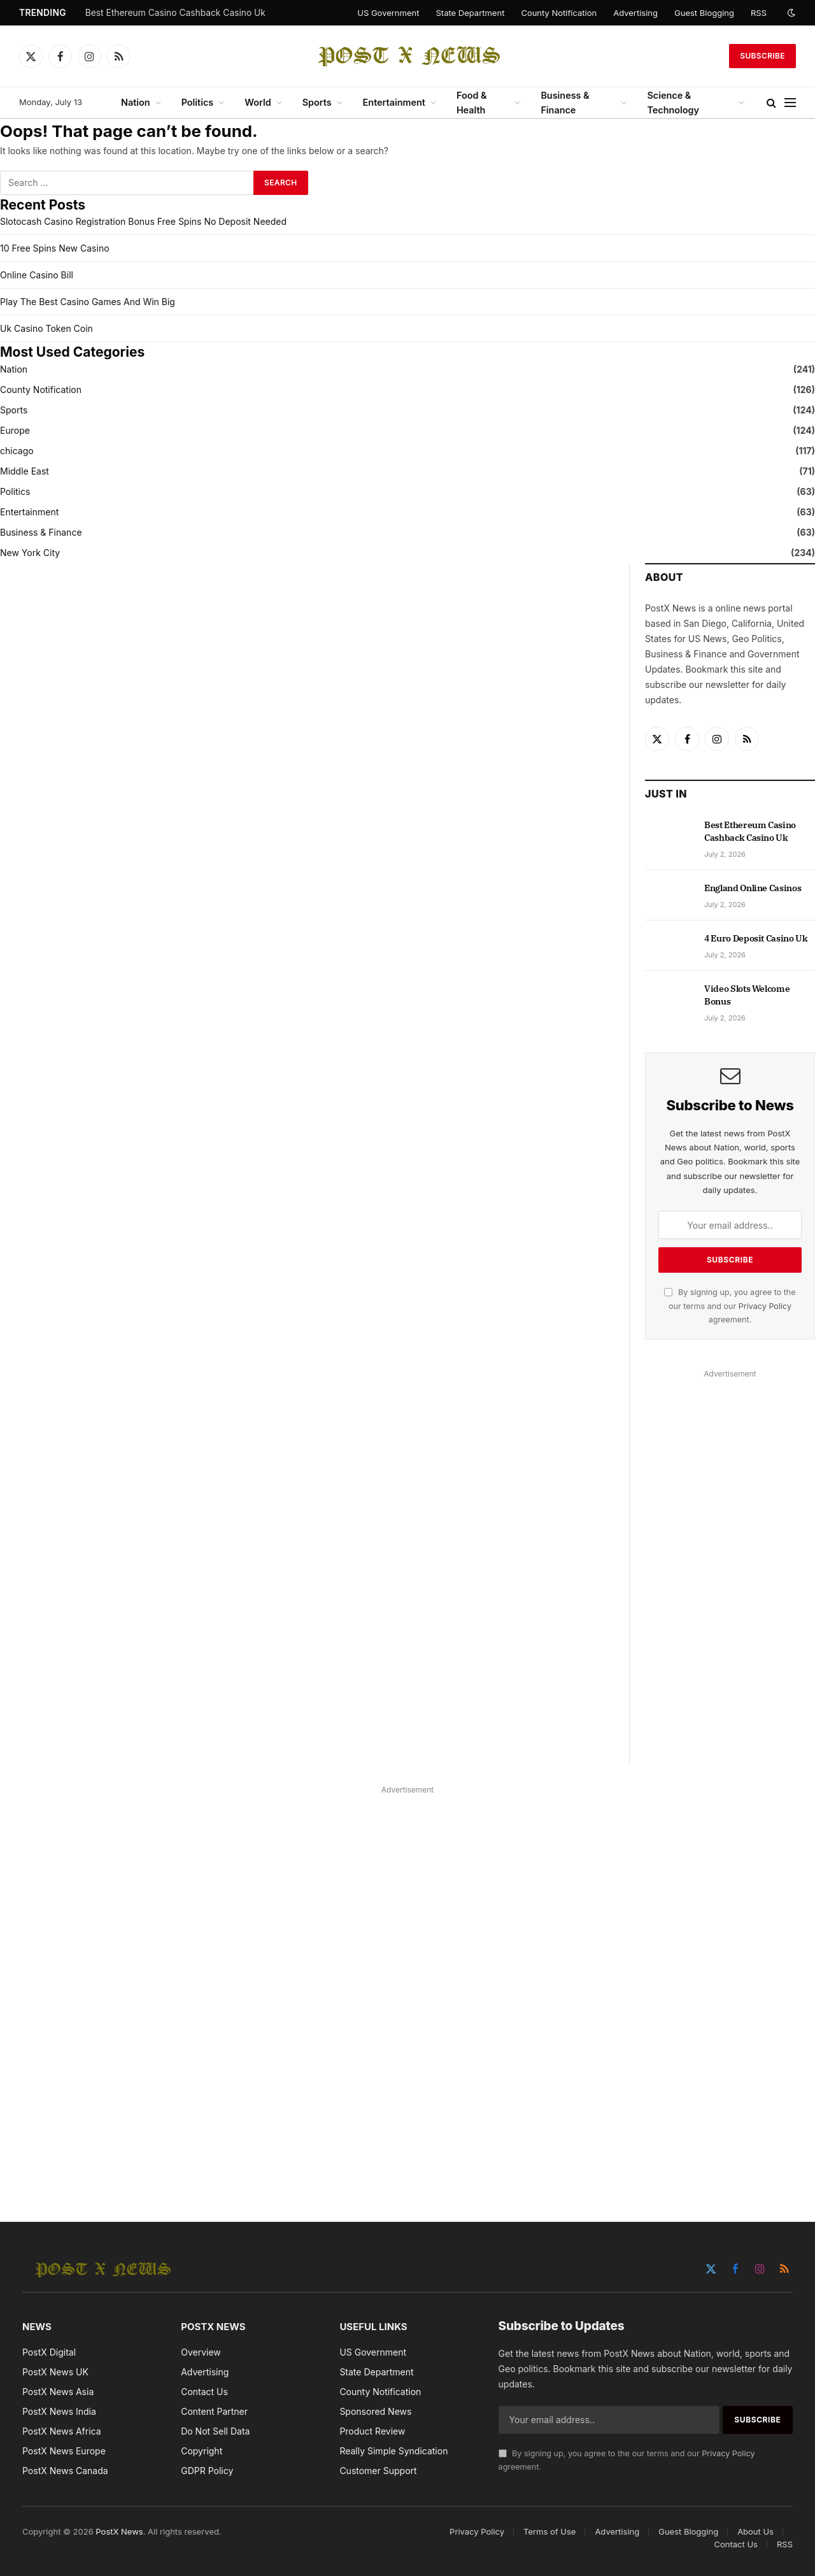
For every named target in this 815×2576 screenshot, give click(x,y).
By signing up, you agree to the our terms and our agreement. (729, 1305)
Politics (197, 102)
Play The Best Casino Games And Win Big (87, 301)
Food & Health (472, 102)
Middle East (24, 471)
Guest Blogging (704, 13)
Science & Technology (673, 102)
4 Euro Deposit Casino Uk (756, 938)
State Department (470, 13)
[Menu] (790, 103)
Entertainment (394, 102)
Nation (135, 102)
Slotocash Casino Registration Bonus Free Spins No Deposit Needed (143, 221)
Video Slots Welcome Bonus (747, 995)
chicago (17, 450)
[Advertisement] (730, 1573)
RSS (759, 13)
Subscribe (762, 56)
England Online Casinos (752, 888)
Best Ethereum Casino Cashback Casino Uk (175, 13)
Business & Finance (565, 102)
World (257, 102)
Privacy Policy (765, 1306)
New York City (30, 552)
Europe (15, 430)
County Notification (559, 13)
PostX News (119, 2531)
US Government (388, 13)
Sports (317, 102)
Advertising (635, 13)
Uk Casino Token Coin (46, 328)
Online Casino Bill (36, 274)
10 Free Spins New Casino (55, 248)
